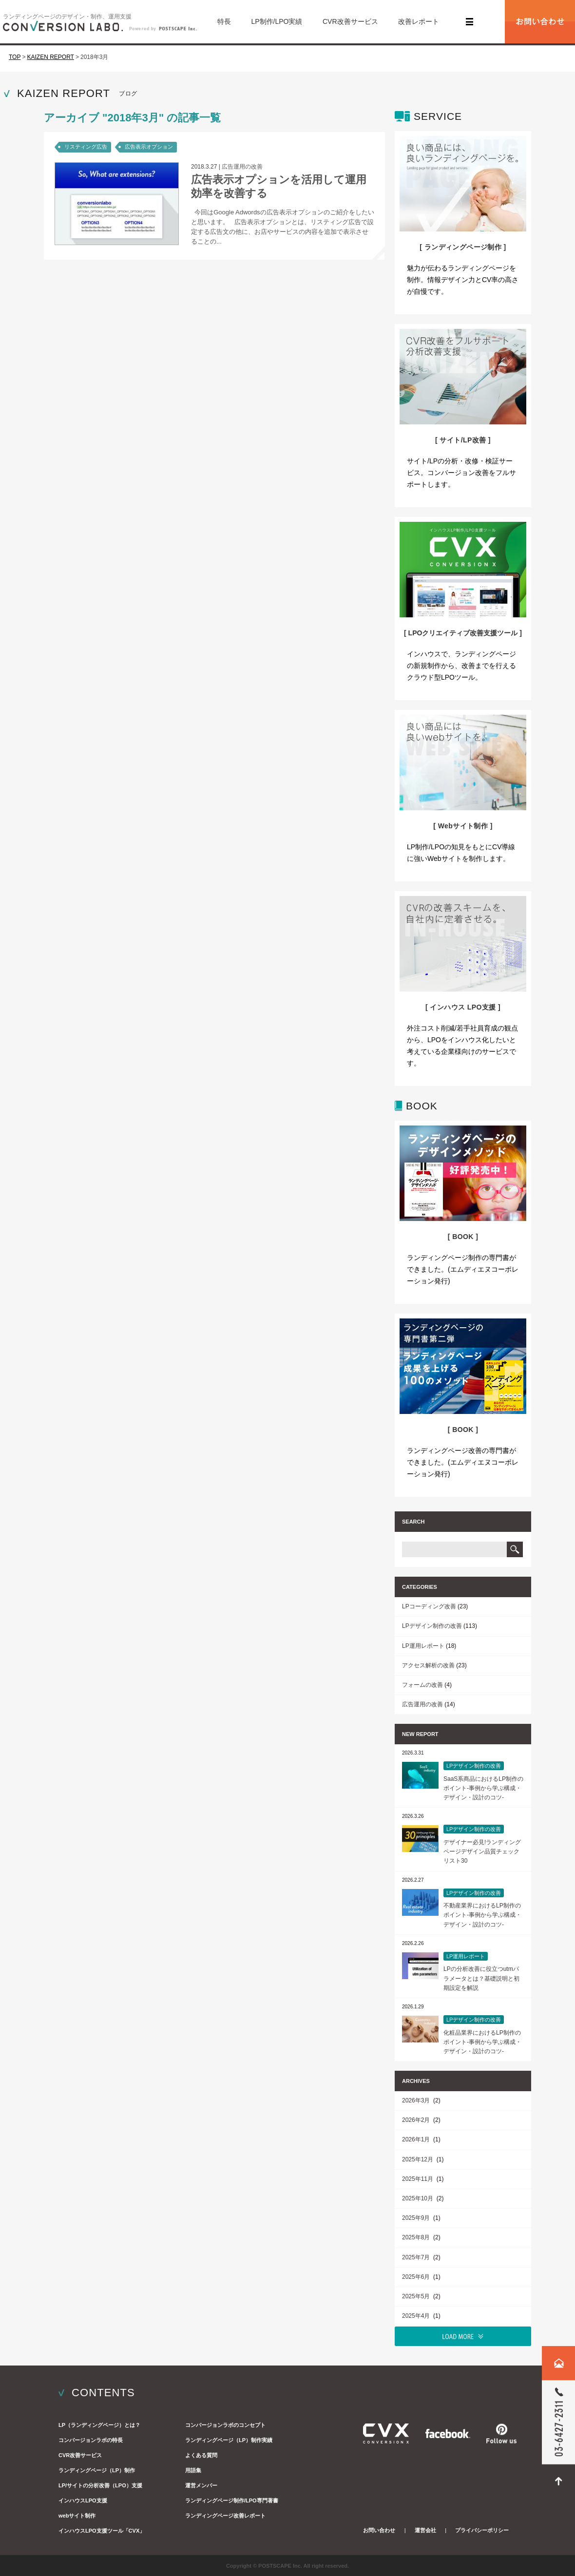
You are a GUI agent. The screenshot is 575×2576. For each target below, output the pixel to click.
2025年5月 (417, 2296)
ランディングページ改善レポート (225, 2516)
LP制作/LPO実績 (276, 21)
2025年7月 (417, 2257)
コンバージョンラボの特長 (90, 2440)
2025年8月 (417, 2237)
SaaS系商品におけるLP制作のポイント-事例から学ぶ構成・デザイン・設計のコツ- (483, 1788)
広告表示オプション (149, 147)
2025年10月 (418, 2198)
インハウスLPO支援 (82, 2500)
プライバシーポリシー (482, 2530)
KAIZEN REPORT (50, 57)
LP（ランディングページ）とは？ (99, 2425)
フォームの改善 (422, 1684)
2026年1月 (417, 2139)
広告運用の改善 (242, 166)
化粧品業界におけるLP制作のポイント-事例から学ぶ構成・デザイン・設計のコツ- (482, 2042)
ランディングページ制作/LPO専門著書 (231, 2500)
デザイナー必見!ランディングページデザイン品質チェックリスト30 (482, 1851)
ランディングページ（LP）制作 (96, 2470)
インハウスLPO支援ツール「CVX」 (101, 2531)
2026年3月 (417, 2100)
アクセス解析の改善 (428, 1665)
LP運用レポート (423, 1645)
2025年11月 (418, 2178)
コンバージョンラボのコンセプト (225, 2425)
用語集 (193, 2470)
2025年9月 (417, 2217)
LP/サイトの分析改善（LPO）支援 (100, 2485)
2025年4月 (417, 2315)
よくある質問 (201, 2455)
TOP (14, 57)
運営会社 (425, 2530)
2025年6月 (417, 2276)
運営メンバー (201, 2485)
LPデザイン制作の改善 (432, 1625)
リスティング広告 (85, 147)
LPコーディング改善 (429, 1606)
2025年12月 (418, 2159)
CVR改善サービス (350, 21)
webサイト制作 (77, 2516)
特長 (224, 21)
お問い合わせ (379, 2530)
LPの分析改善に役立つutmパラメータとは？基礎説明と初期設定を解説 (481, 1978)
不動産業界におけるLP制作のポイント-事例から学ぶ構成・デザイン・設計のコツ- (482, 1914)
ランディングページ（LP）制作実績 (228, 2440)
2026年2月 (417, 2120)
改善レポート (418, 21)
